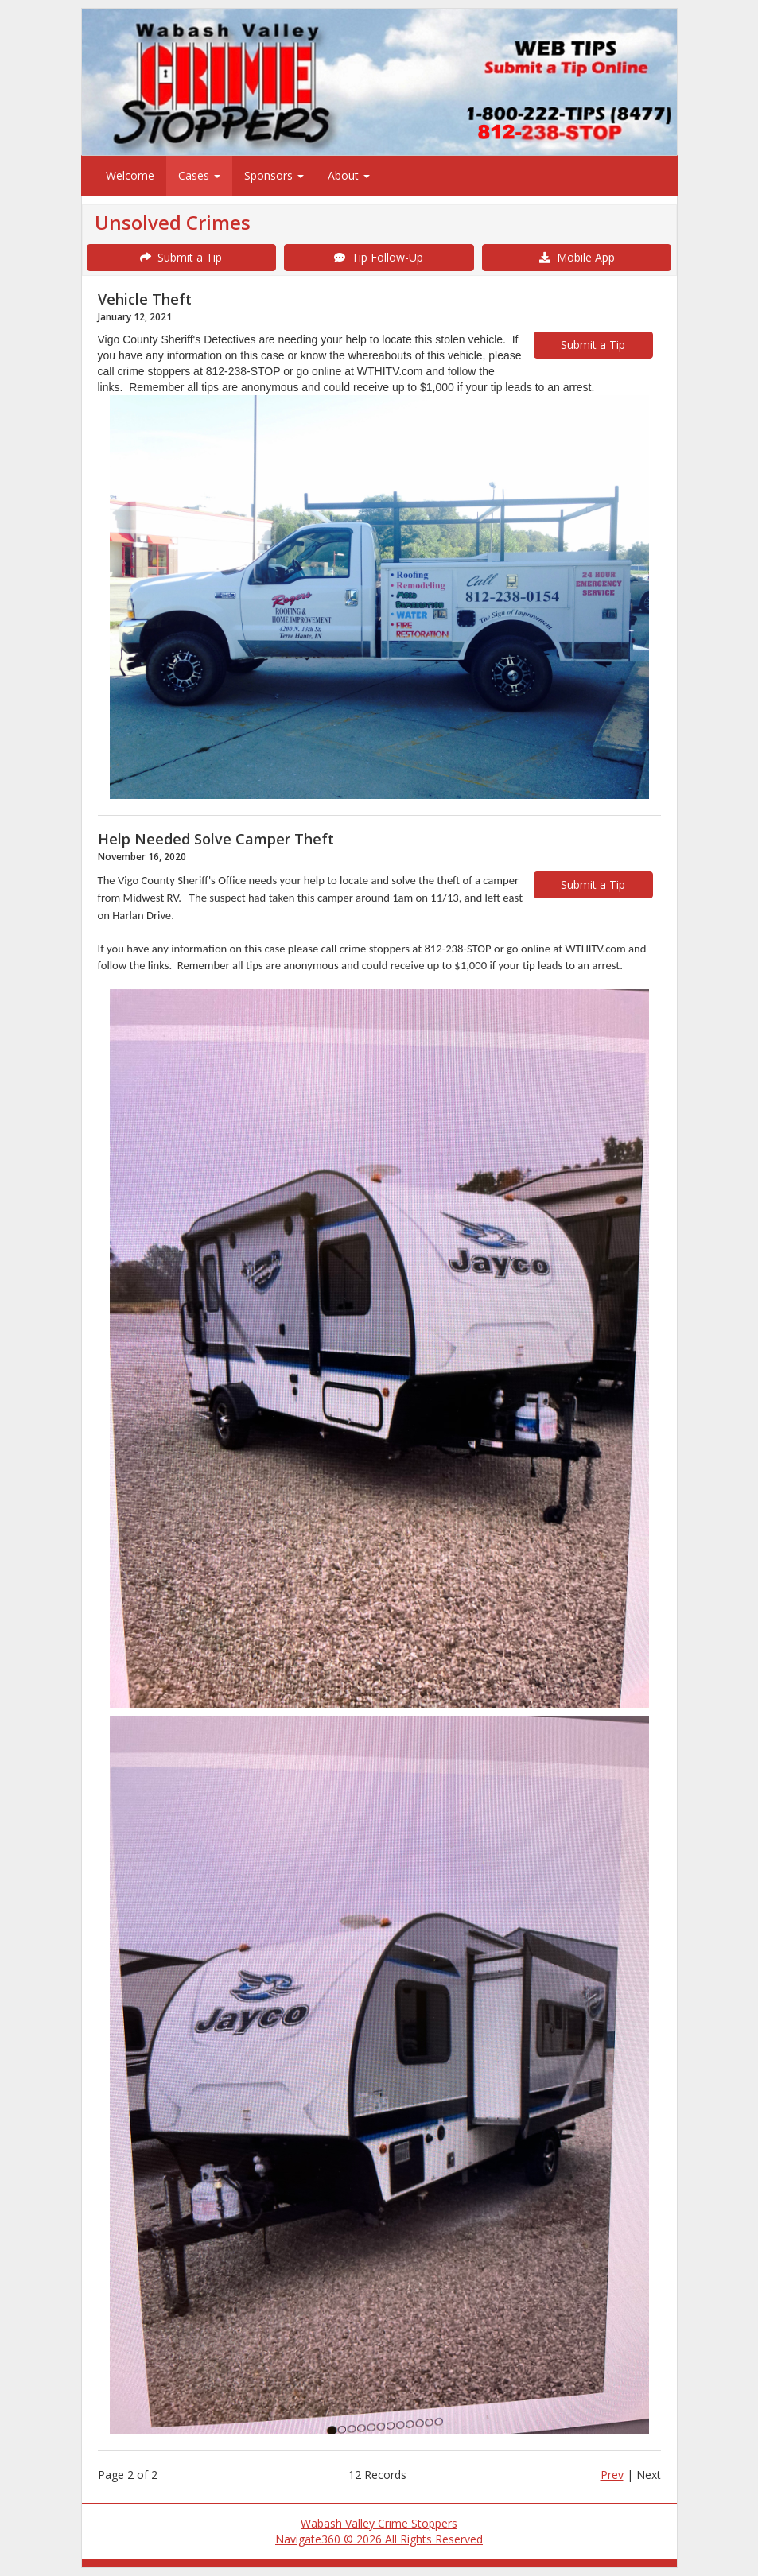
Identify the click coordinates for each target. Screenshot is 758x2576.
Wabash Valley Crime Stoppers (379, 2523)
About (349, 175)
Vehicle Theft (145, 298)
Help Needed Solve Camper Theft (216, 838)
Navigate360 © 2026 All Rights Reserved (379, 2539)
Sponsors (274, 175)
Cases (199, 175)
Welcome (130, 175)
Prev (612, 2474)
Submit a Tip (181, 257)
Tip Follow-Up (378, 257)
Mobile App (577, 257)
